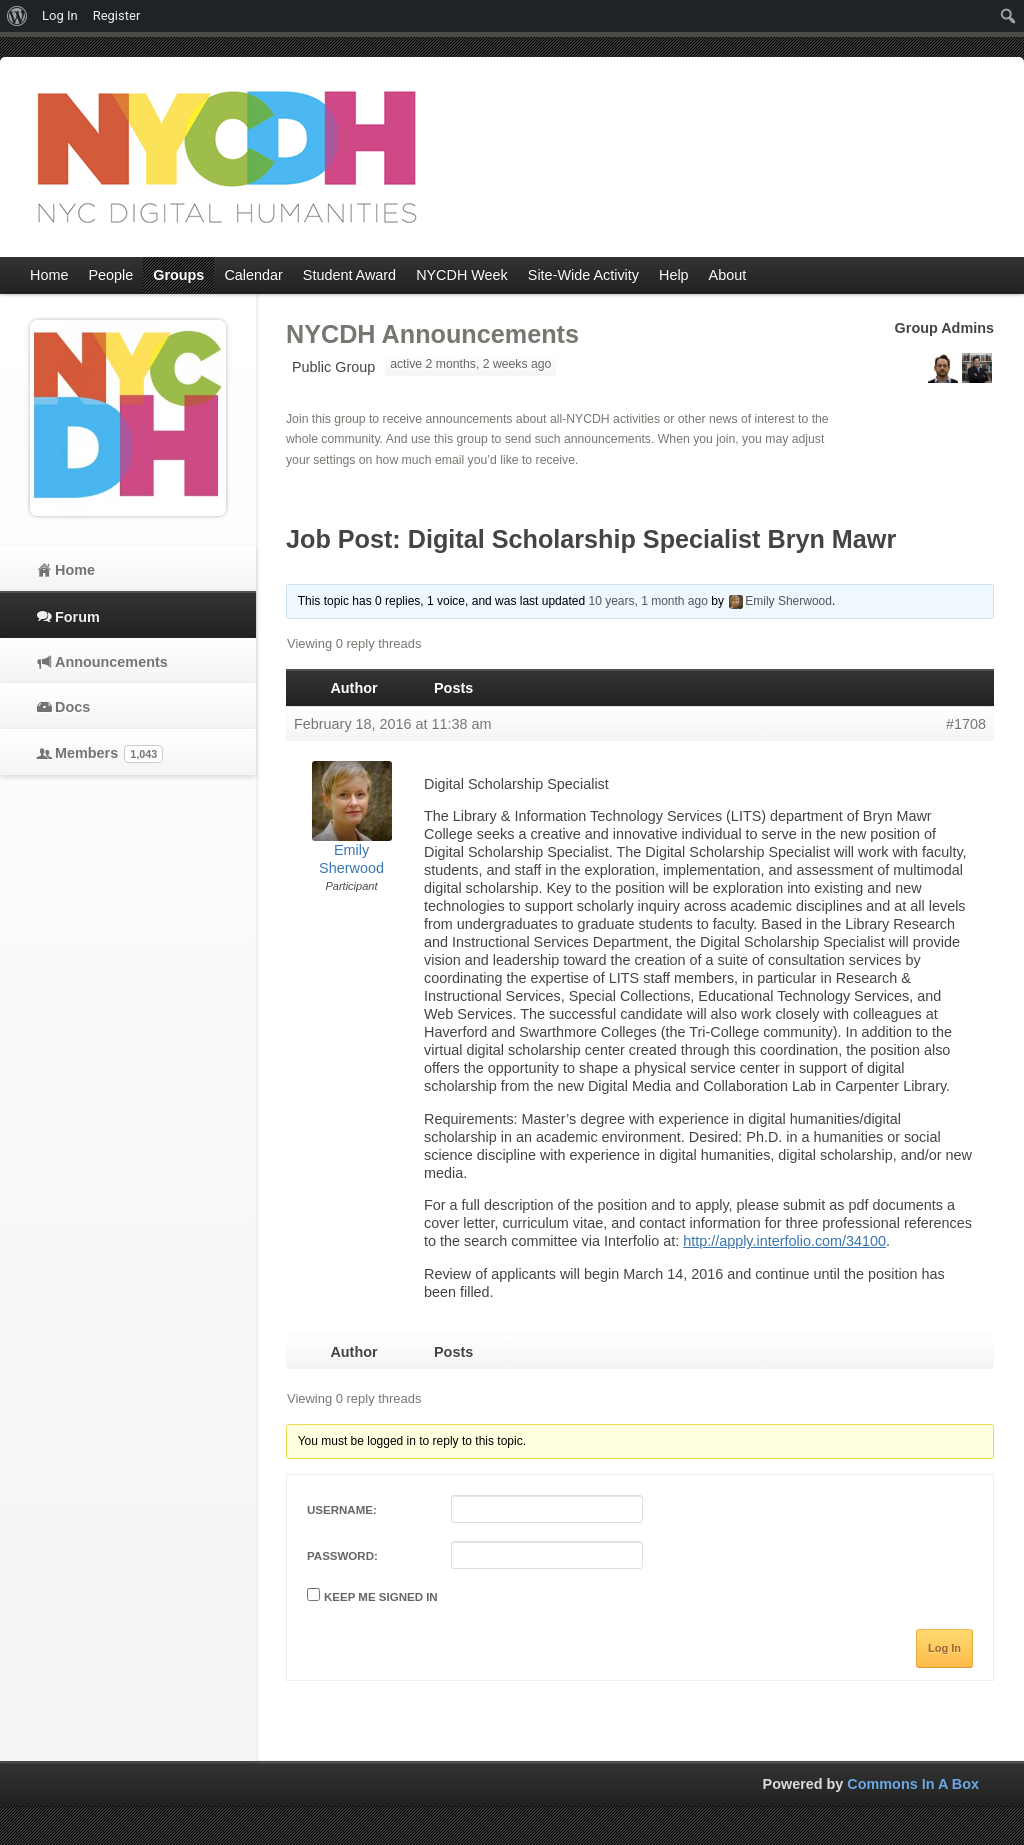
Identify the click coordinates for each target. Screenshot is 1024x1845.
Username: (342, 1510)
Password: (342, 1556)
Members (109, 754)
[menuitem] (17, 16)
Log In (944, 1648)
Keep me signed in (381, 1597)
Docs (72, 707)
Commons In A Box (913, 1784)
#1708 (966, 724)
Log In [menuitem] (60, 15)
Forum (77, 617)
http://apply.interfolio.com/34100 (784, 1241)
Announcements (111, 662)
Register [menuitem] (117, 15)
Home (75, 570)
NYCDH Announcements (432, 334)
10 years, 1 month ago (647, 601)
